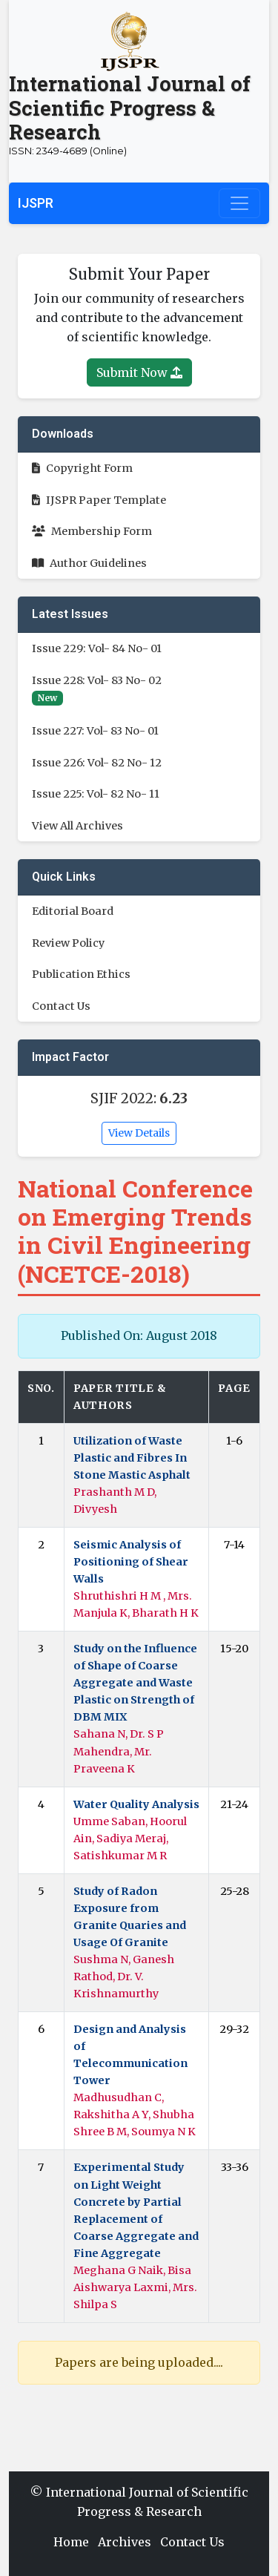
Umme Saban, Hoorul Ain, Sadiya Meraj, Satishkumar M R (130, 1838)
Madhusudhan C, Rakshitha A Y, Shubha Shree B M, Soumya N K (134, 2114)
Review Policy (68, 943)
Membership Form (92, 531)
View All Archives (77, 825)
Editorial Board (72, 911)
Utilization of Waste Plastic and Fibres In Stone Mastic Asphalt (132, 1458)
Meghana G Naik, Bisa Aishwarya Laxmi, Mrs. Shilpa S (135, 2287)
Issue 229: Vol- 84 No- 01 (97, 648)
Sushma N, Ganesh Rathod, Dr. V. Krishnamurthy (123, 1976)
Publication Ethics (81, 974)
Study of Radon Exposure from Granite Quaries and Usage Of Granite (129, 1917)
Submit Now (139, 372)
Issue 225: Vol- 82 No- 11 (95, 794)
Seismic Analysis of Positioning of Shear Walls (130, 1562)
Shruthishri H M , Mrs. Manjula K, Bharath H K (136, 1604)
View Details (139, 1133)
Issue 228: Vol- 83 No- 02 (97, 680)
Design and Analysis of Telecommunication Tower (130, 2055)
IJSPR (35, 203)
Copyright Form (82, 468)
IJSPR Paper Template (99, 500)
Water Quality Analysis (136, 1804)
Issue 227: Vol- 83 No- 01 (95, 730)
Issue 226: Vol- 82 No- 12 (97, 762)
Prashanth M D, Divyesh (114, 1500)
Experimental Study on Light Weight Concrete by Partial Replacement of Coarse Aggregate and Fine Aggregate (136, 2210)
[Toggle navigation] (239, 203)
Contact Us (61, 1006)
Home (71, 2541)
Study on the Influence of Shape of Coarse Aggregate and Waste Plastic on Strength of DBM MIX (135, 1683)
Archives (124, 2541)
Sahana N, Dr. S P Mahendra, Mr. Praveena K (118, 1751)
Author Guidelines (89, 563)
